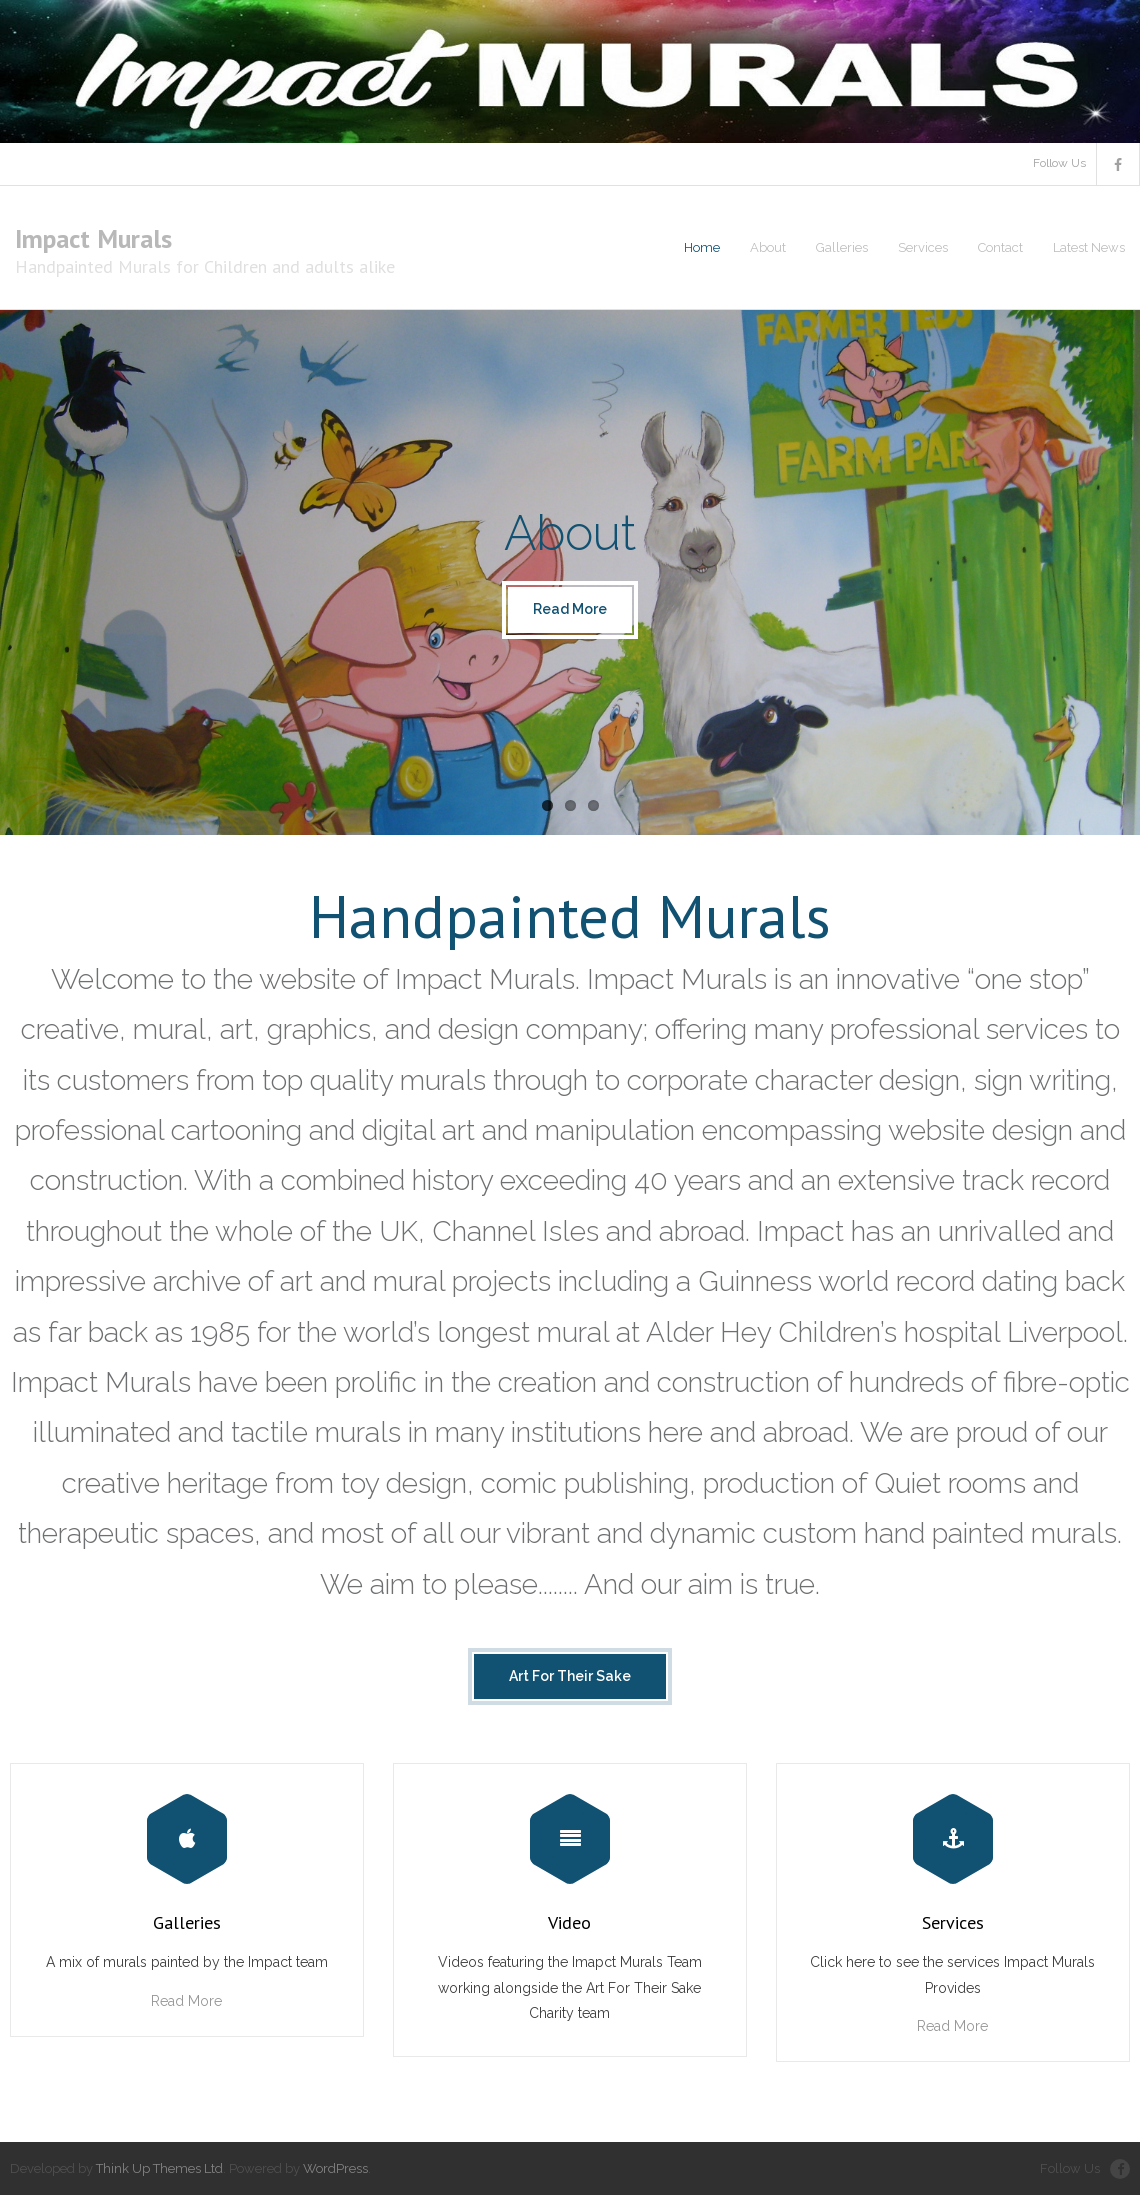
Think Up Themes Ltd (159, 2168)
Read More (186, 2001)
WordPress (335, 2168)
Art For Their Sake (570, 1676)
